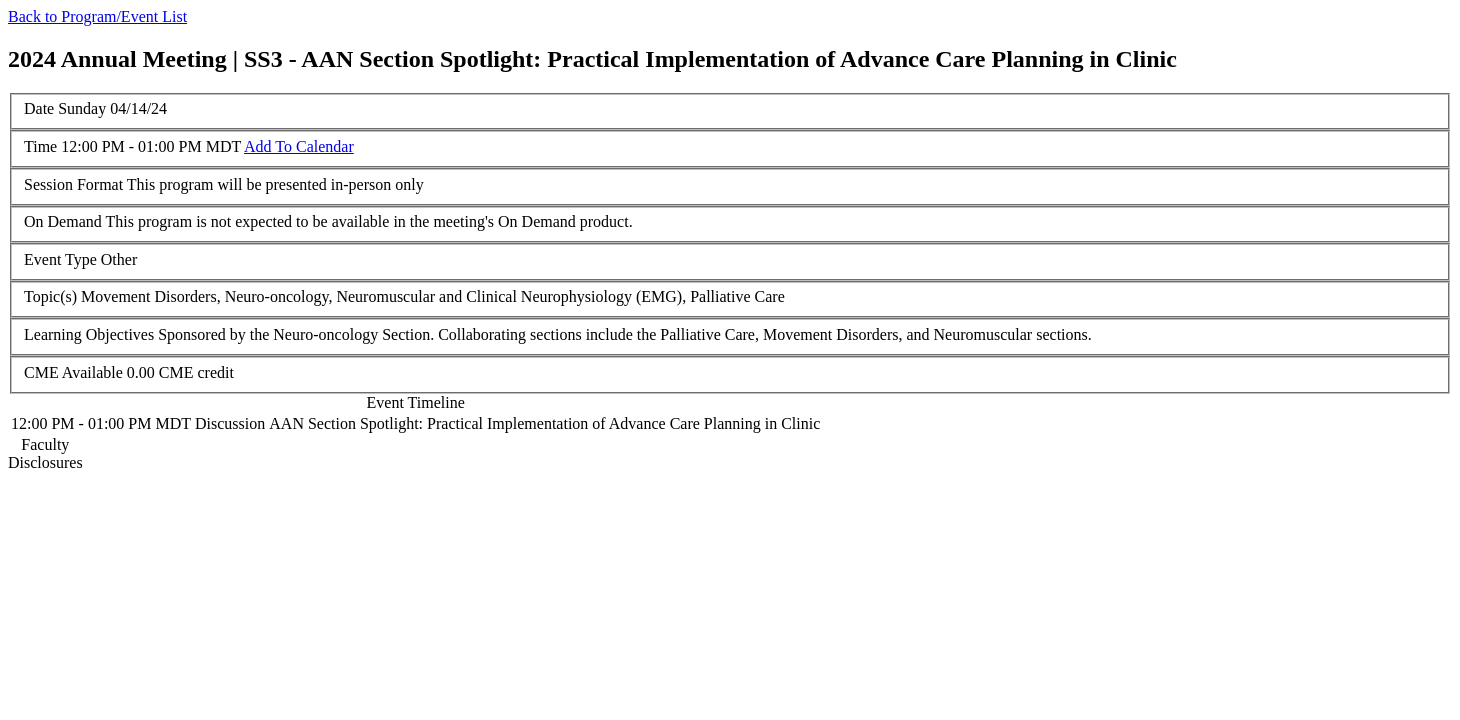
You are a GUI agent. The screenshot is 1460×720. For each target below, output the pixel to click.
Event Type (60, 259)
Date (39, 108)
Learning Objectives (89, 334)
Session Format (73, 184)
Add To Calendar (299, 146)
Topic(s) (50, 296)
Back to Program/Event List (97, 16)
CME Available (73, 372)
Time (40, 146)
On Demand (63, 221)
